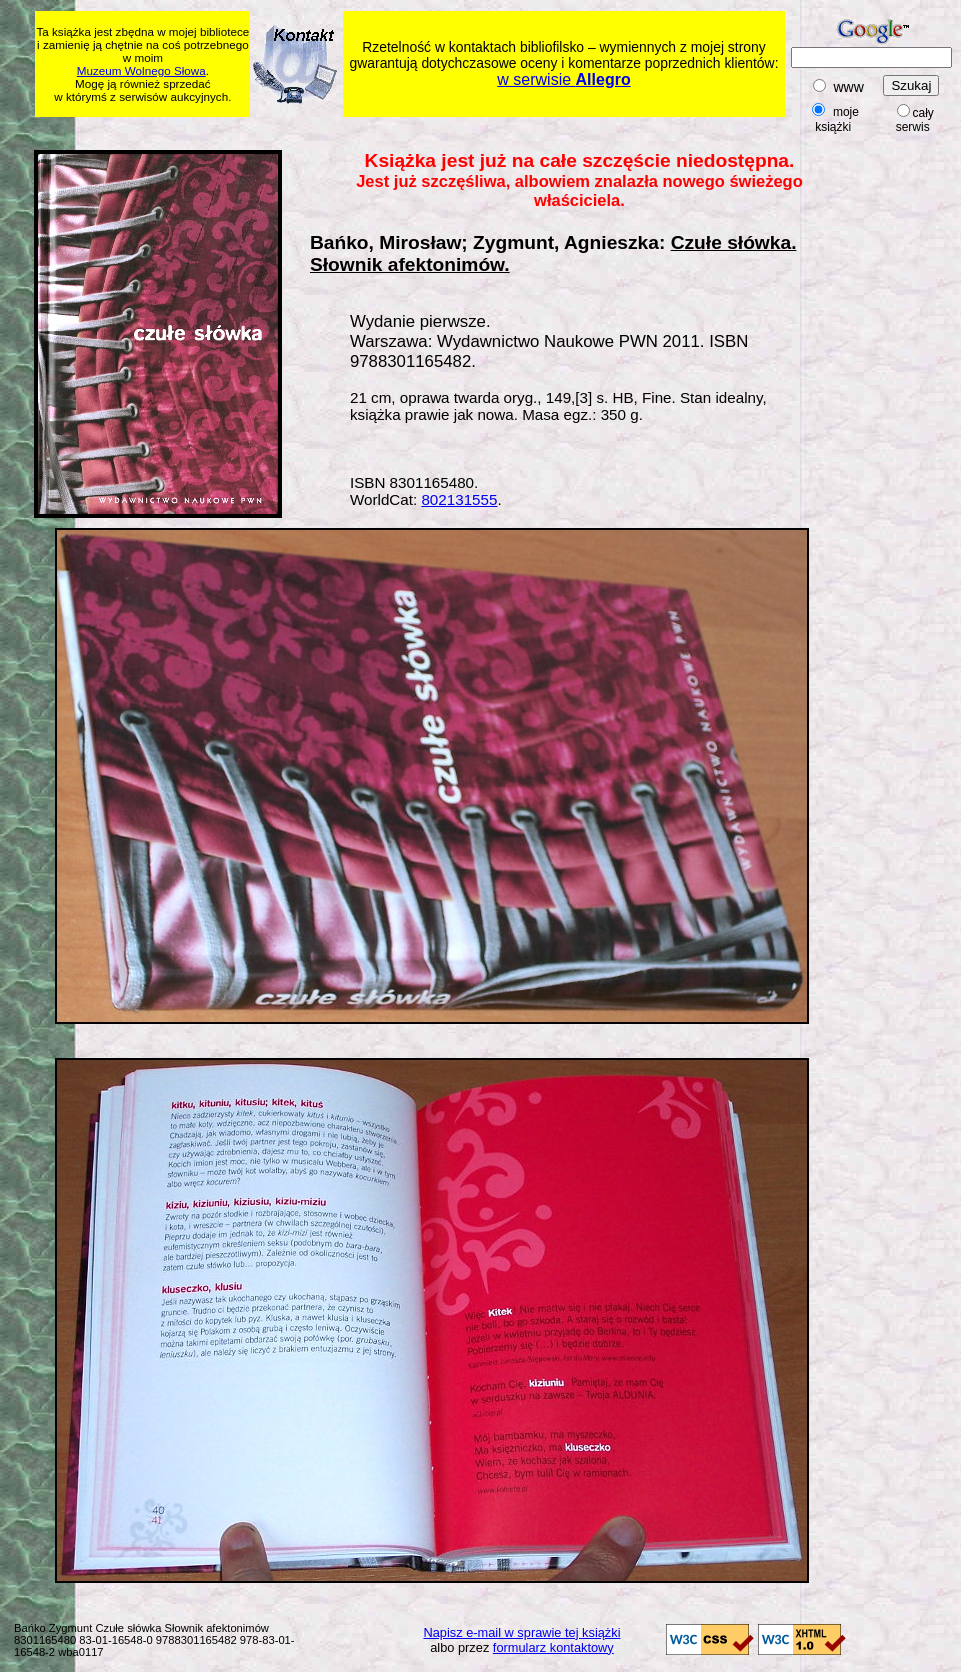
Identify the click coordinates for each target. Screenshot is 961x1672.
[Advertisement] (420, 130)
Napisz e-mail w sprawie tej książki (522, 1632)
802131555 (459, 499)
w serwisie (563, 79)
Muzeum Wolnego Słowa (141, 70)
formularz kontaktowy (553, 1647)
